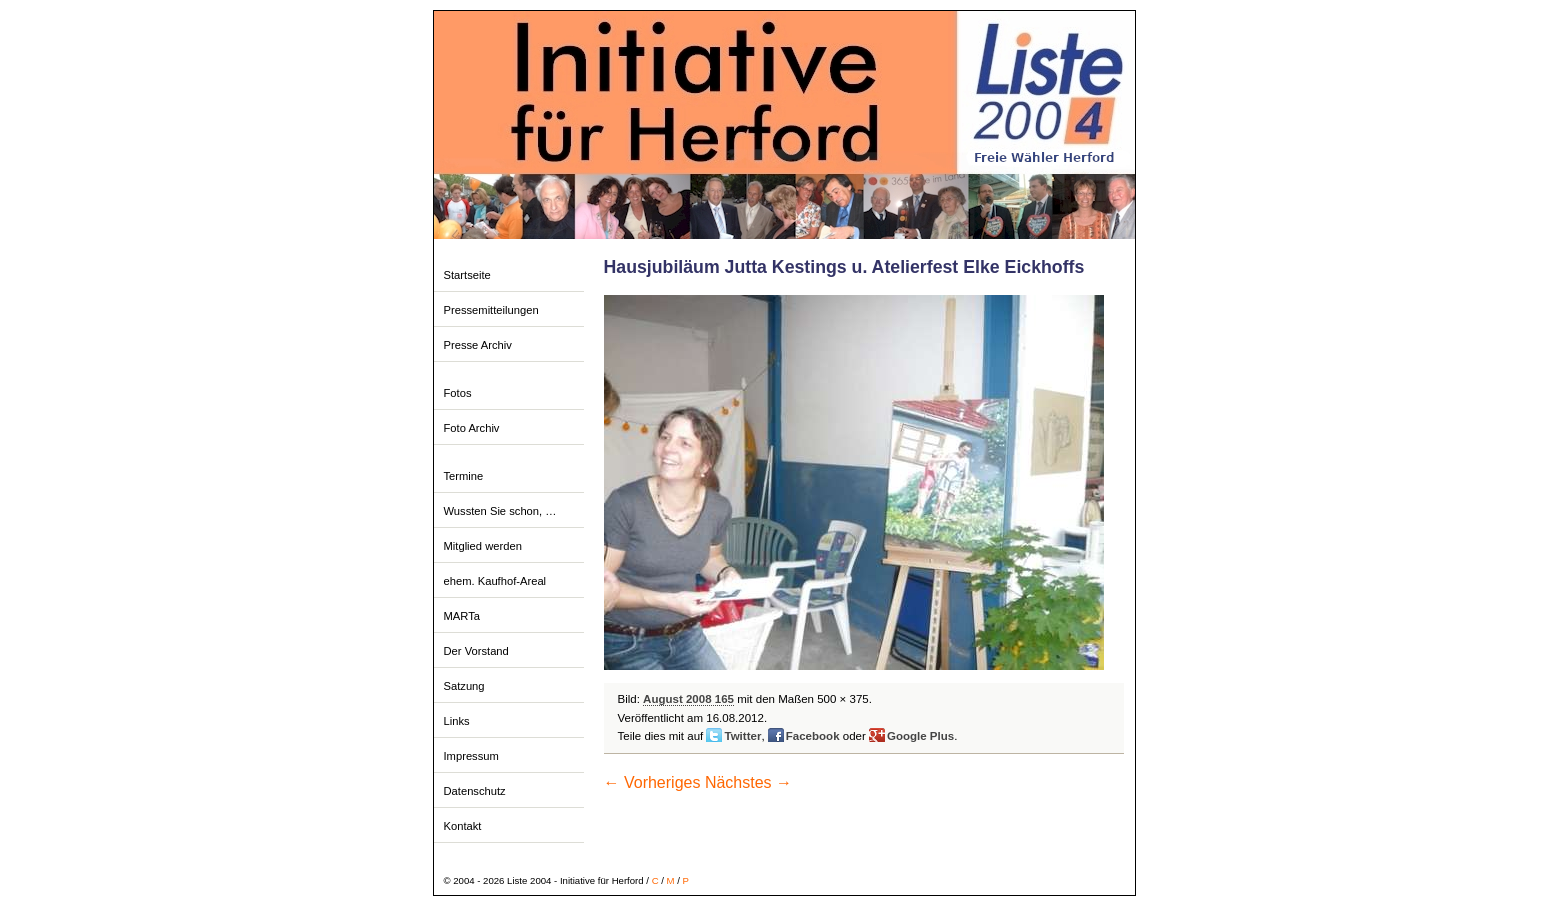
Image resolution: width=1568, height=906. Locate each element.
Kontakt (463, 826)
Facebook (813, 736)
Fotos (458, 393)
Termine (464, 476)
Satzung (464, 686)
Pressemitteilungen (491, 310)
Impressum (471, 756)
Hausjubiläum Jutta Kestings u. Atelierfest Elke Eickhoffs (844, 267)
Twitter (742, 736)
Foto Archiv (472, 428)
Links (457, 721)
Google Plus (920, 736)
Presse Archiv (478, 345)
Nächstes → (748, 782)
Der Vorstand (476, 651)
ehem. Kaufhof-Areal (495, 581)
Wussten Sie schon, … (500, 511)
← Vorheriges (652, 782)
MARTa (462, 616)
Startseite (467, 275)
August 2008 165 (688, 699)
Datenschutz (475, 791)
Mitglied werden (483, 546)
